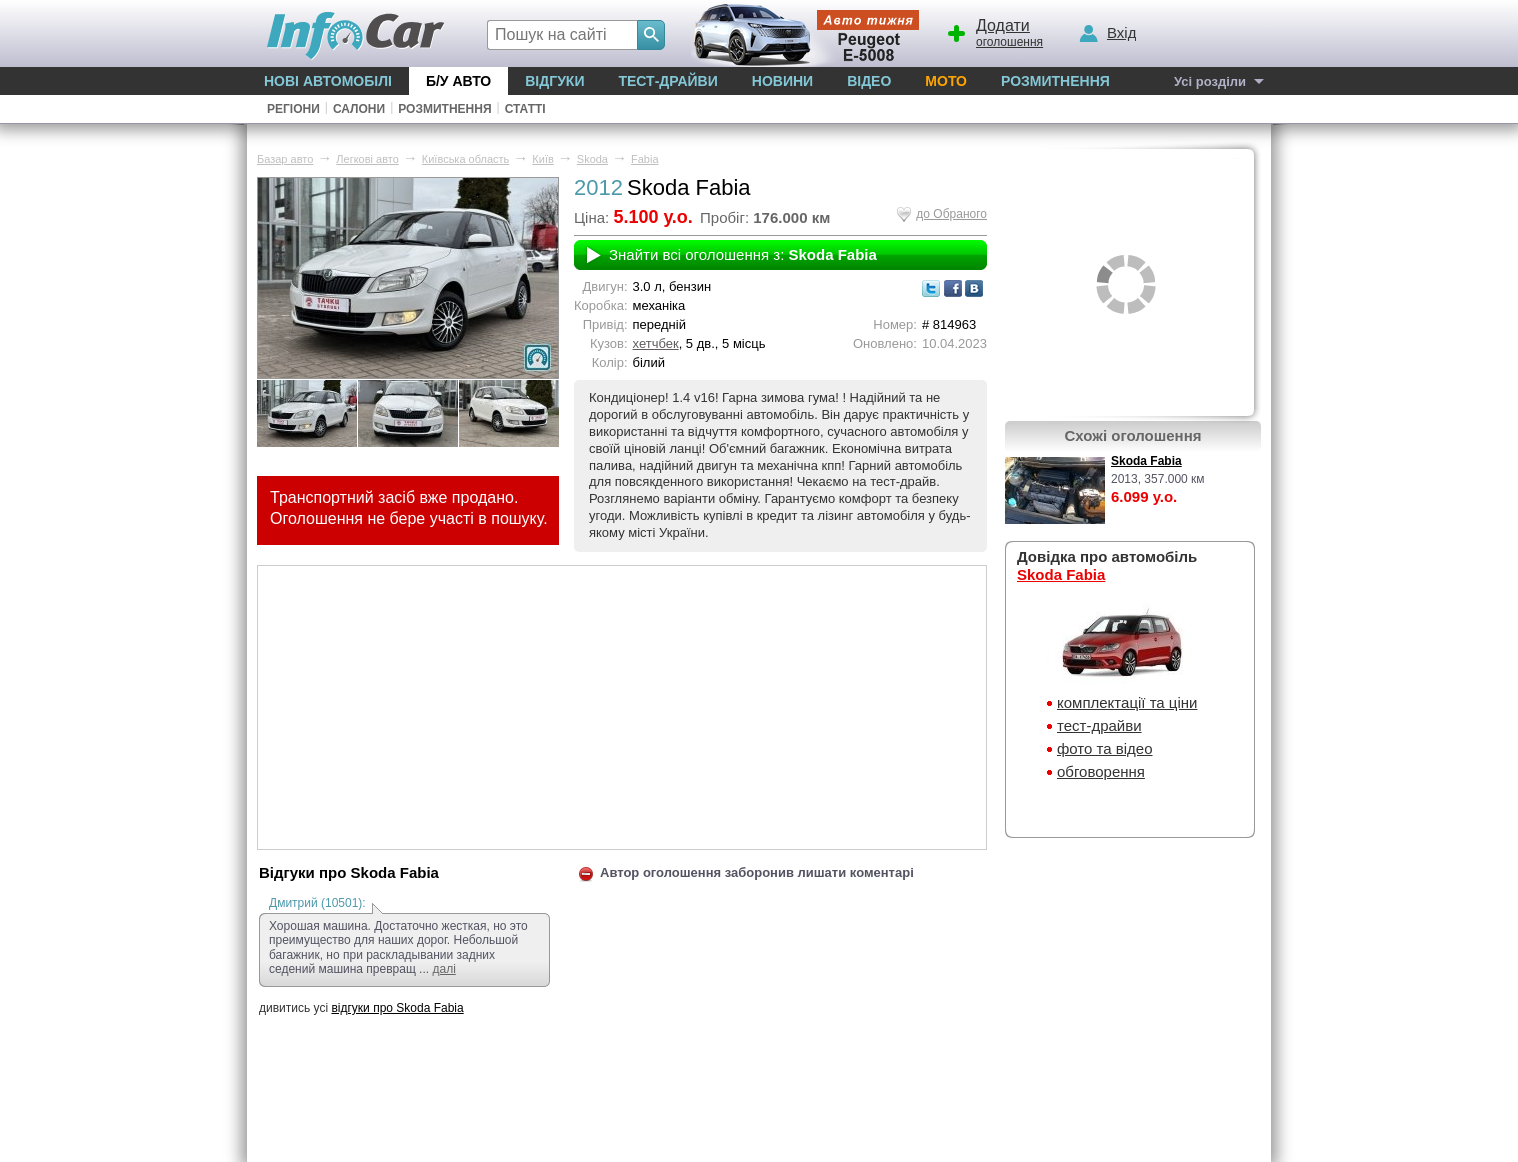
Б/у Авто (458, 81)
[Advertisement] (622, 706)
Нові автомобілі (328, 81)
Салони (359, 109)
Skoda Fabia (1146, 461)
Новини (782, 81)
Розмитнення (1055, 81)
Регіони (293, 109)
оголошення (994, 31)
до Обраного (951, 214)
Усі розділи (1210, 81)
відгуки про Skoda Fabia (397, 1008)
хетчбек (656, 343)
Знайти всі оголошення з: (743, 254)
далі (443, 969)
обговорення (1101, 771)
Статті (525, 109)
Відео (869, 81)
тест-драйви (1099, 725)
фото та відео (1105, 748)
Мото (946, 81)
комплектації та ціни (1127, 702)
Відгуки (554, 81)
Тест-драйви (667, 81)
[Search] (651, 35)
